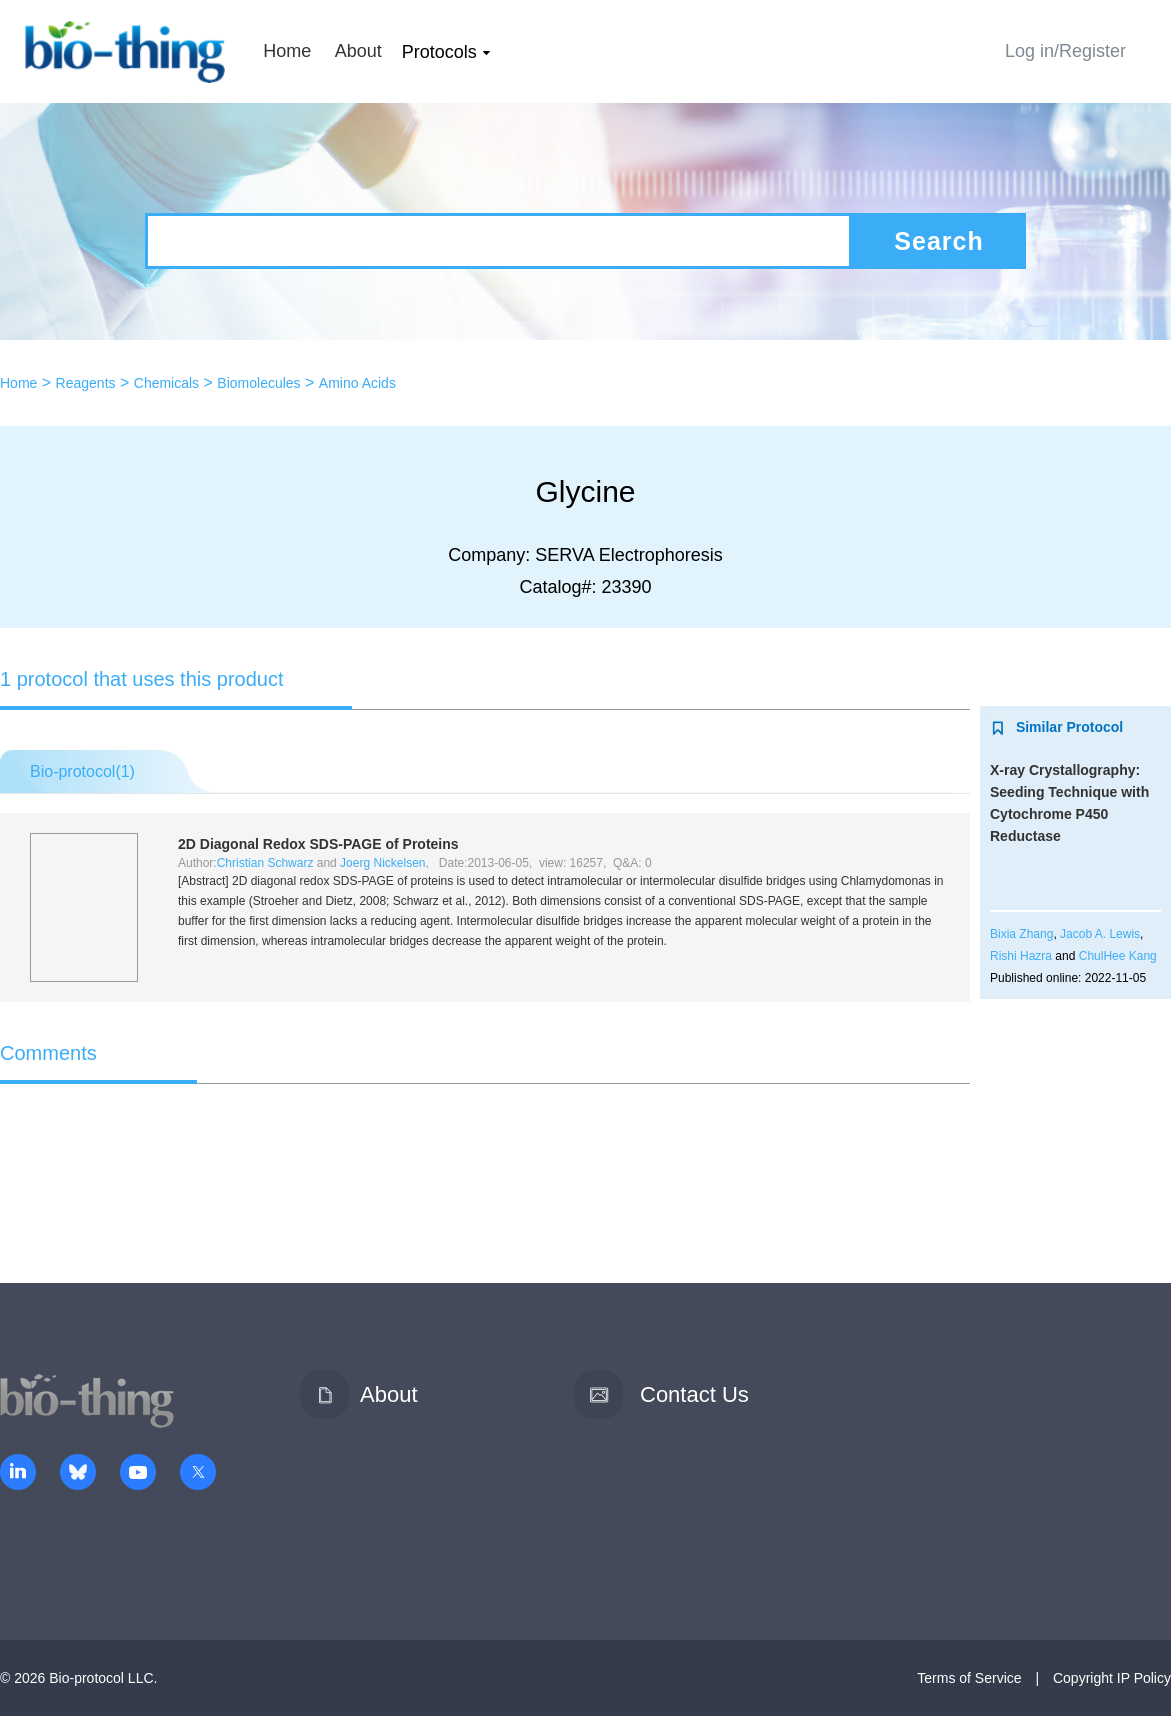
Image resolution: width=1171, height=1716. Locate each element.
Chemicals (166, 383)
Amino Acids (357, 383)
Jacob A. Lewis (1100, 934)
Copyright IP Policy (1112, 1678)
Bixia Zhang (1021, 934)
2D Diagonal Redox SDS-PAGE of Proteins (318, 844)
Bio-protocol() (82, 771)
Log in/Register (1065, 51)
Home (287, 51)
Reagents (86, 383)
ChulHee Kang (1118, 956)
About (358, 51)
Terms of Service (969, 1678)
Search (938, 241)
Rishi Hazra (1021, 956)
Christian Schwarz (265, 863)
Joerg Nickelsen (382, 863)
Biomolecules (258, 383)
